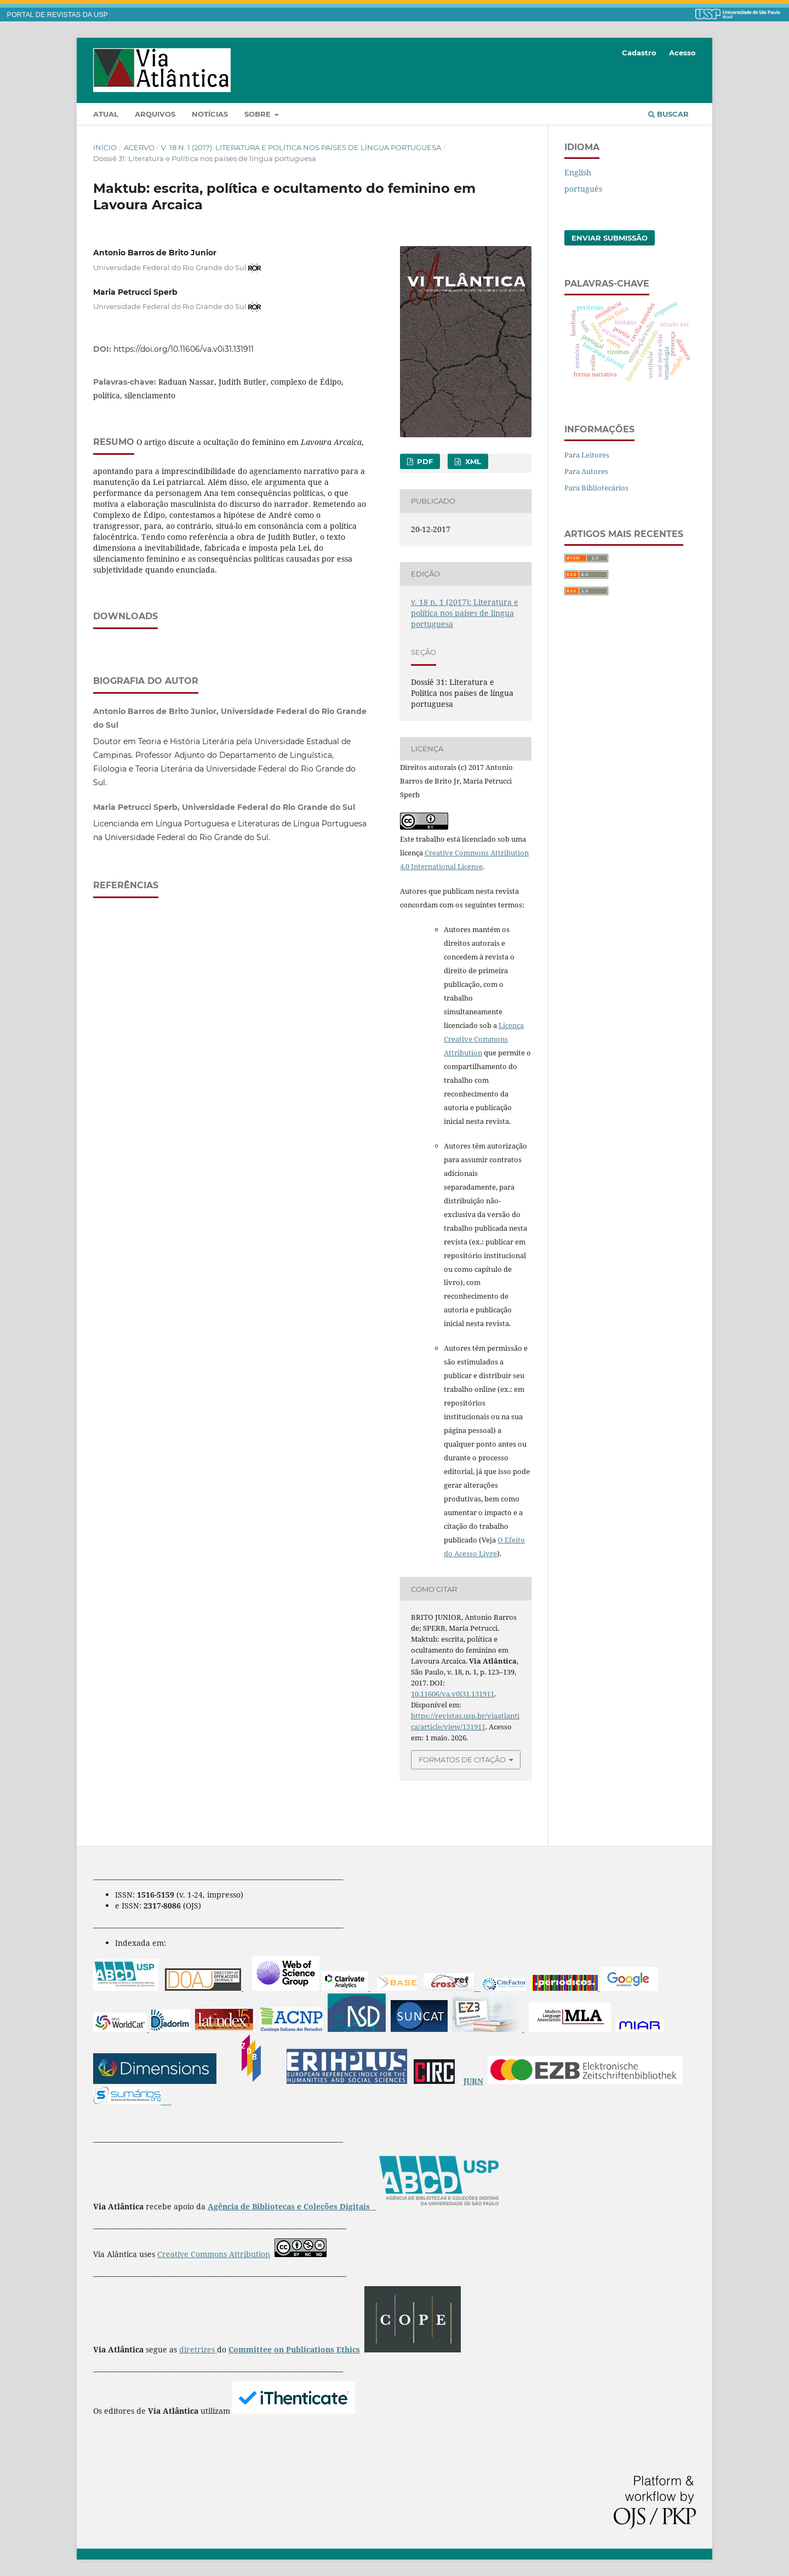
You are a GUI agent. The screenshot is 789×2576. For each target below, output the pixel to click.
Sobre (258, 114)
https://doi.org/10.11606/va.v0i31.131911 (183, 349)
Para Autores (586, 471)
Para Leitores (586, 455)
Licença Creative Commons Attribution (484, 1039)
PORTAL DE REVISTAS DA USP (57, 15)
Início (105, 147)
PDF (424, 461)
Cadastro (639, 52)
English (577, 172)
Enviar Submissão (609, 237)
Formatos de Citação (462, 1759)
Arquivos (155, 114)
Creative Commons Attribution (213, 2254)
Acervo (139, 147)
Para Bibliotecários (596, 488)
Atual (105, 114)
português (583, 189)
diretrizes (198, 2349)
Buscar (668, 114)
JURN (473, 2081)
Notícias (210, 114)
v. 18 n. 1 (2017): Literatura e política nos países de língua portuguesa (301, 147)
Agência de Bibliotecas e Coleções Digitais (290, 2206)
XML (472, 461)
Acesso (682, 52)
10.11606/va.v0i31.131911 (452, 1694)
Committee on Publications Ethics (294, 2349)
